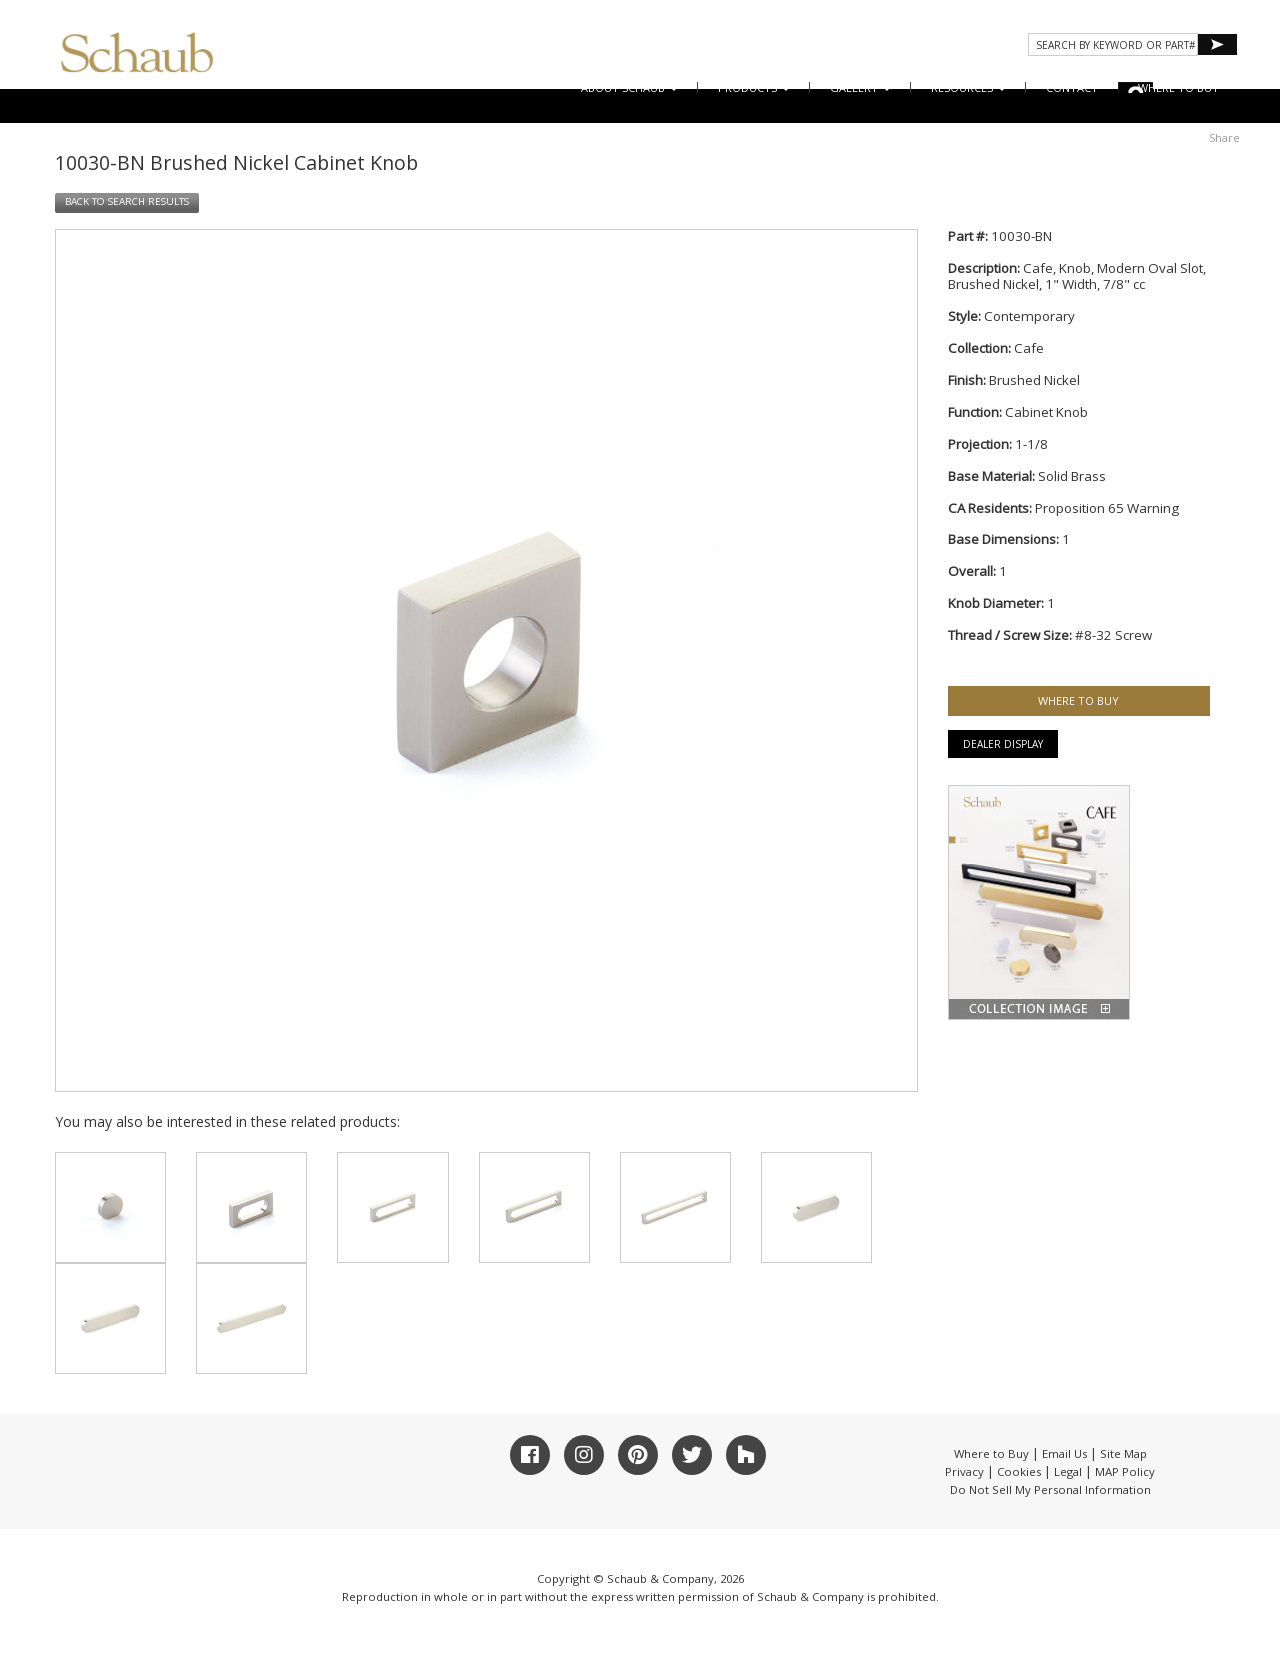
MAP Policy (1125, 1471)
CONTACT (1072, 87)
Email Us (1064, 1453)
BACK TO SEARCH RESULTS (127, 201)
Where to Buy (991, 1453)
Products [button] (754, 87)
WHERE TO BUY (1178, 87)
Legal (1068, 1471)
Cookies (1019, 1471)
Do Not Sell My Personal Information (1050, 1489)
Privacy (964, 1471)
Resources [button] (968, 87)
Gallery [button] (860, 87)
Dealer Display (1003, 744)
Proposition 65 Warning (1107, 508)
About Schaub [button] (629, 87)
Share (1224, 137)
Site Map (1123, 1453)
